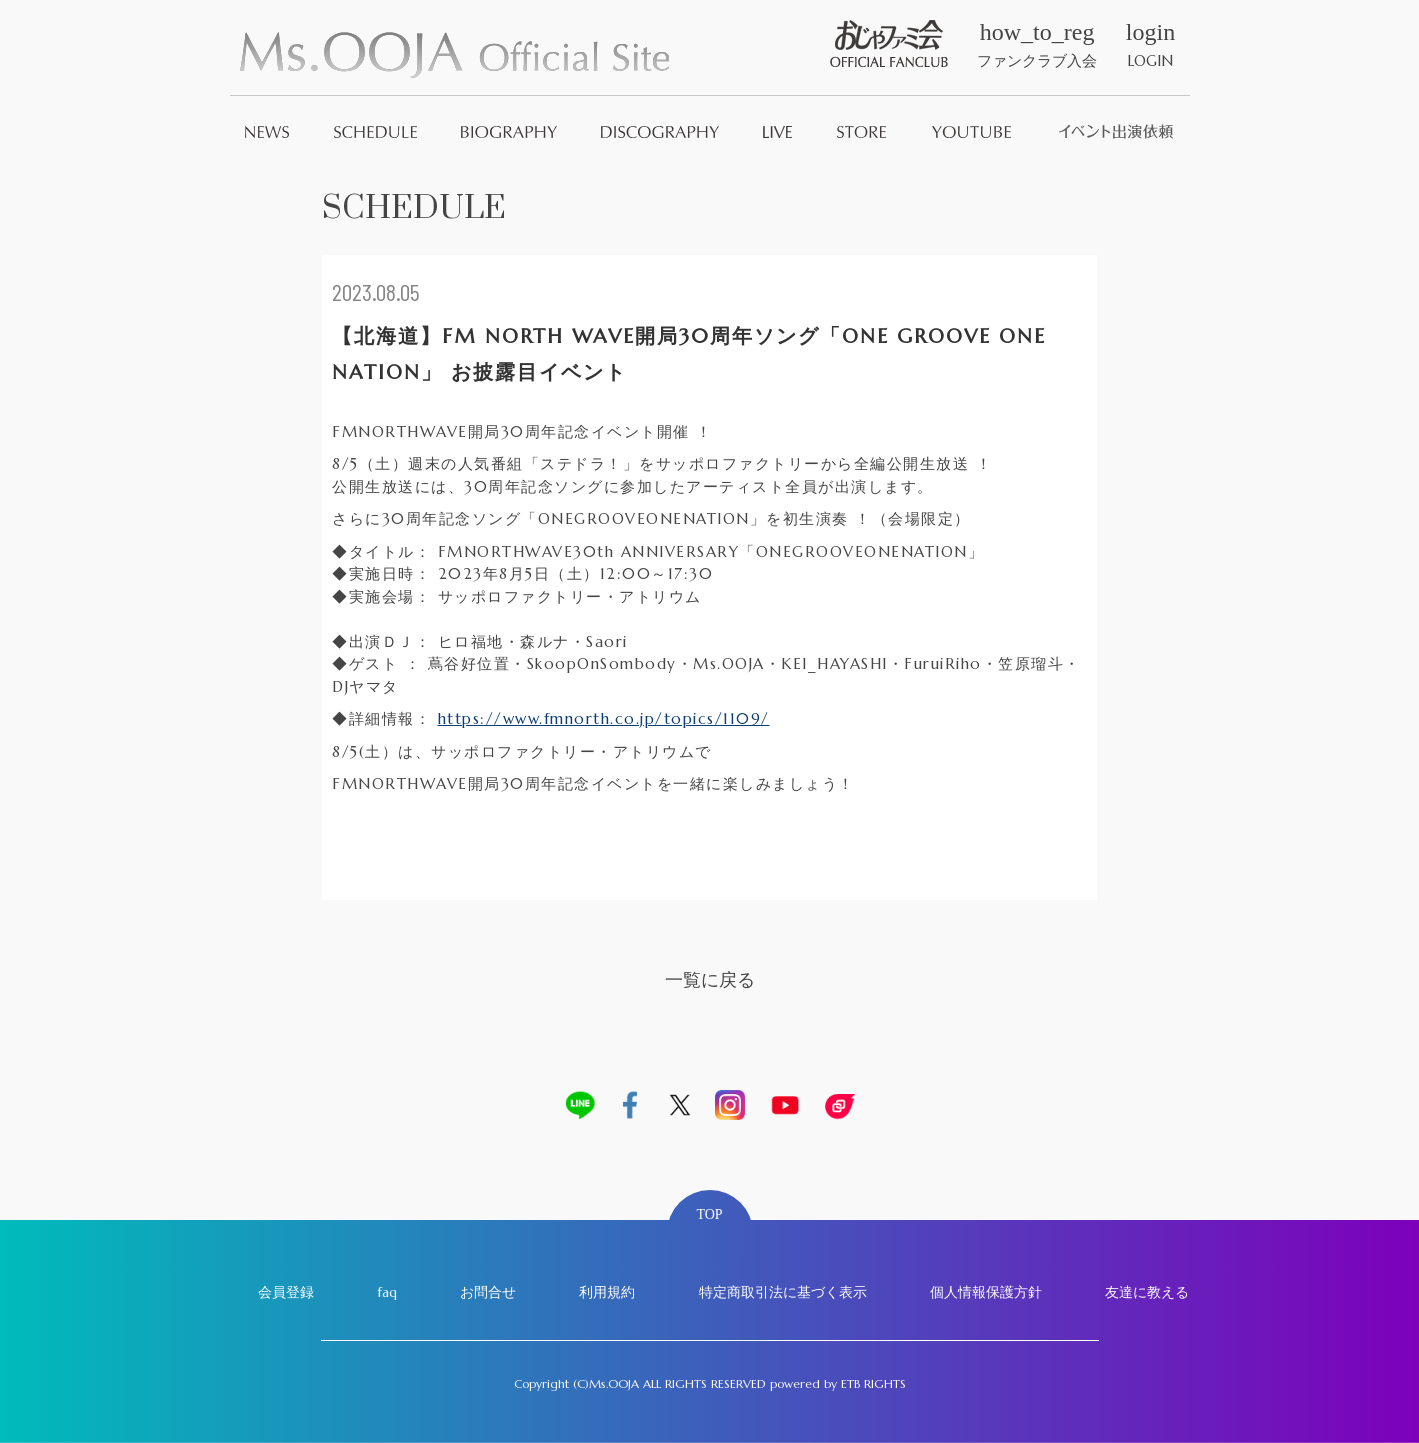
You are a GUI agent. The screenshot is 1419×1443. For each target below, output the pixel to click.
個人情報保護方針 (986, 1292)
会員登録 (286, 1292)
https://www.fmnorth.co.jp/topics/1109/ (604, 718)
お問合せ (488, 1292)
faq (387, 1292)
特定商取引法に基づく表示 (783, 1292)
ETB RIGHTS (873, 1383)
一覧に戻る (710, 979)
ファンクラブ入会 (1037, 45)
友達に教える (1147, 1292)
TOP (709, 1214)
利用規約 (607, 1292)
